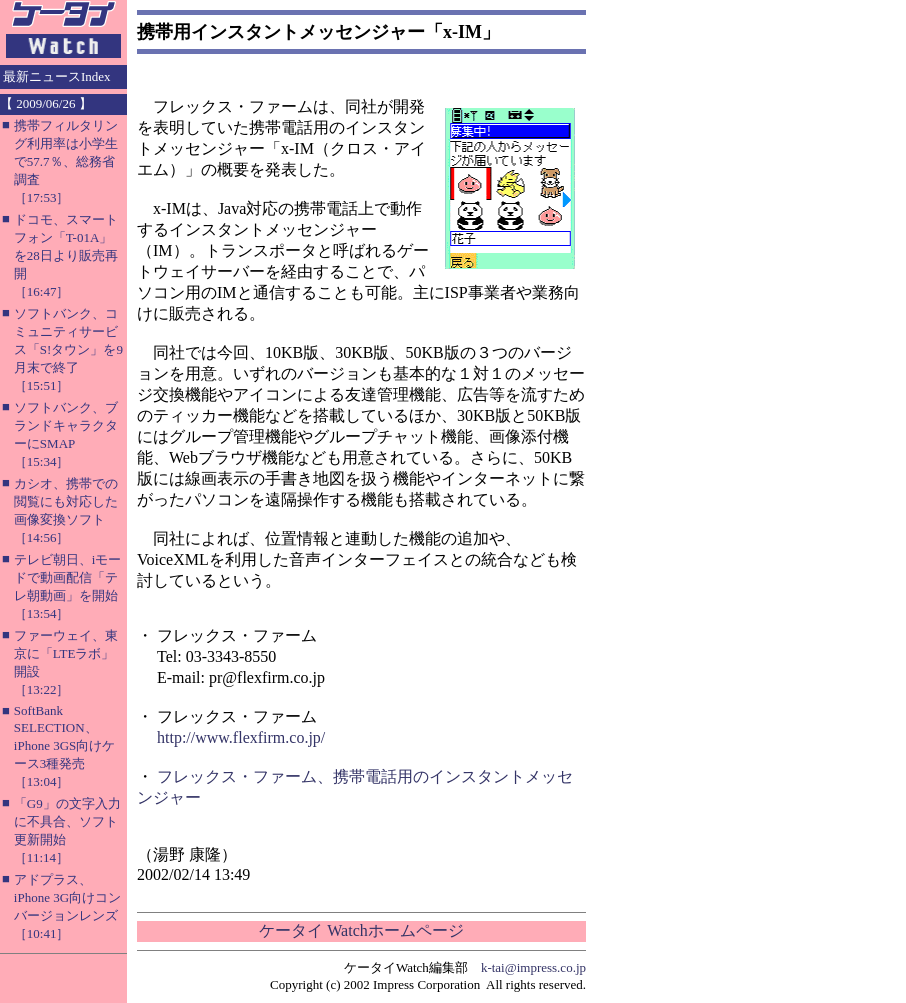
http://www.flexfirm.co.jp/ (241, 737)
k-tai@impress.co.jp (533, 967)
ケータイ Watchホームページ (361, 930)
